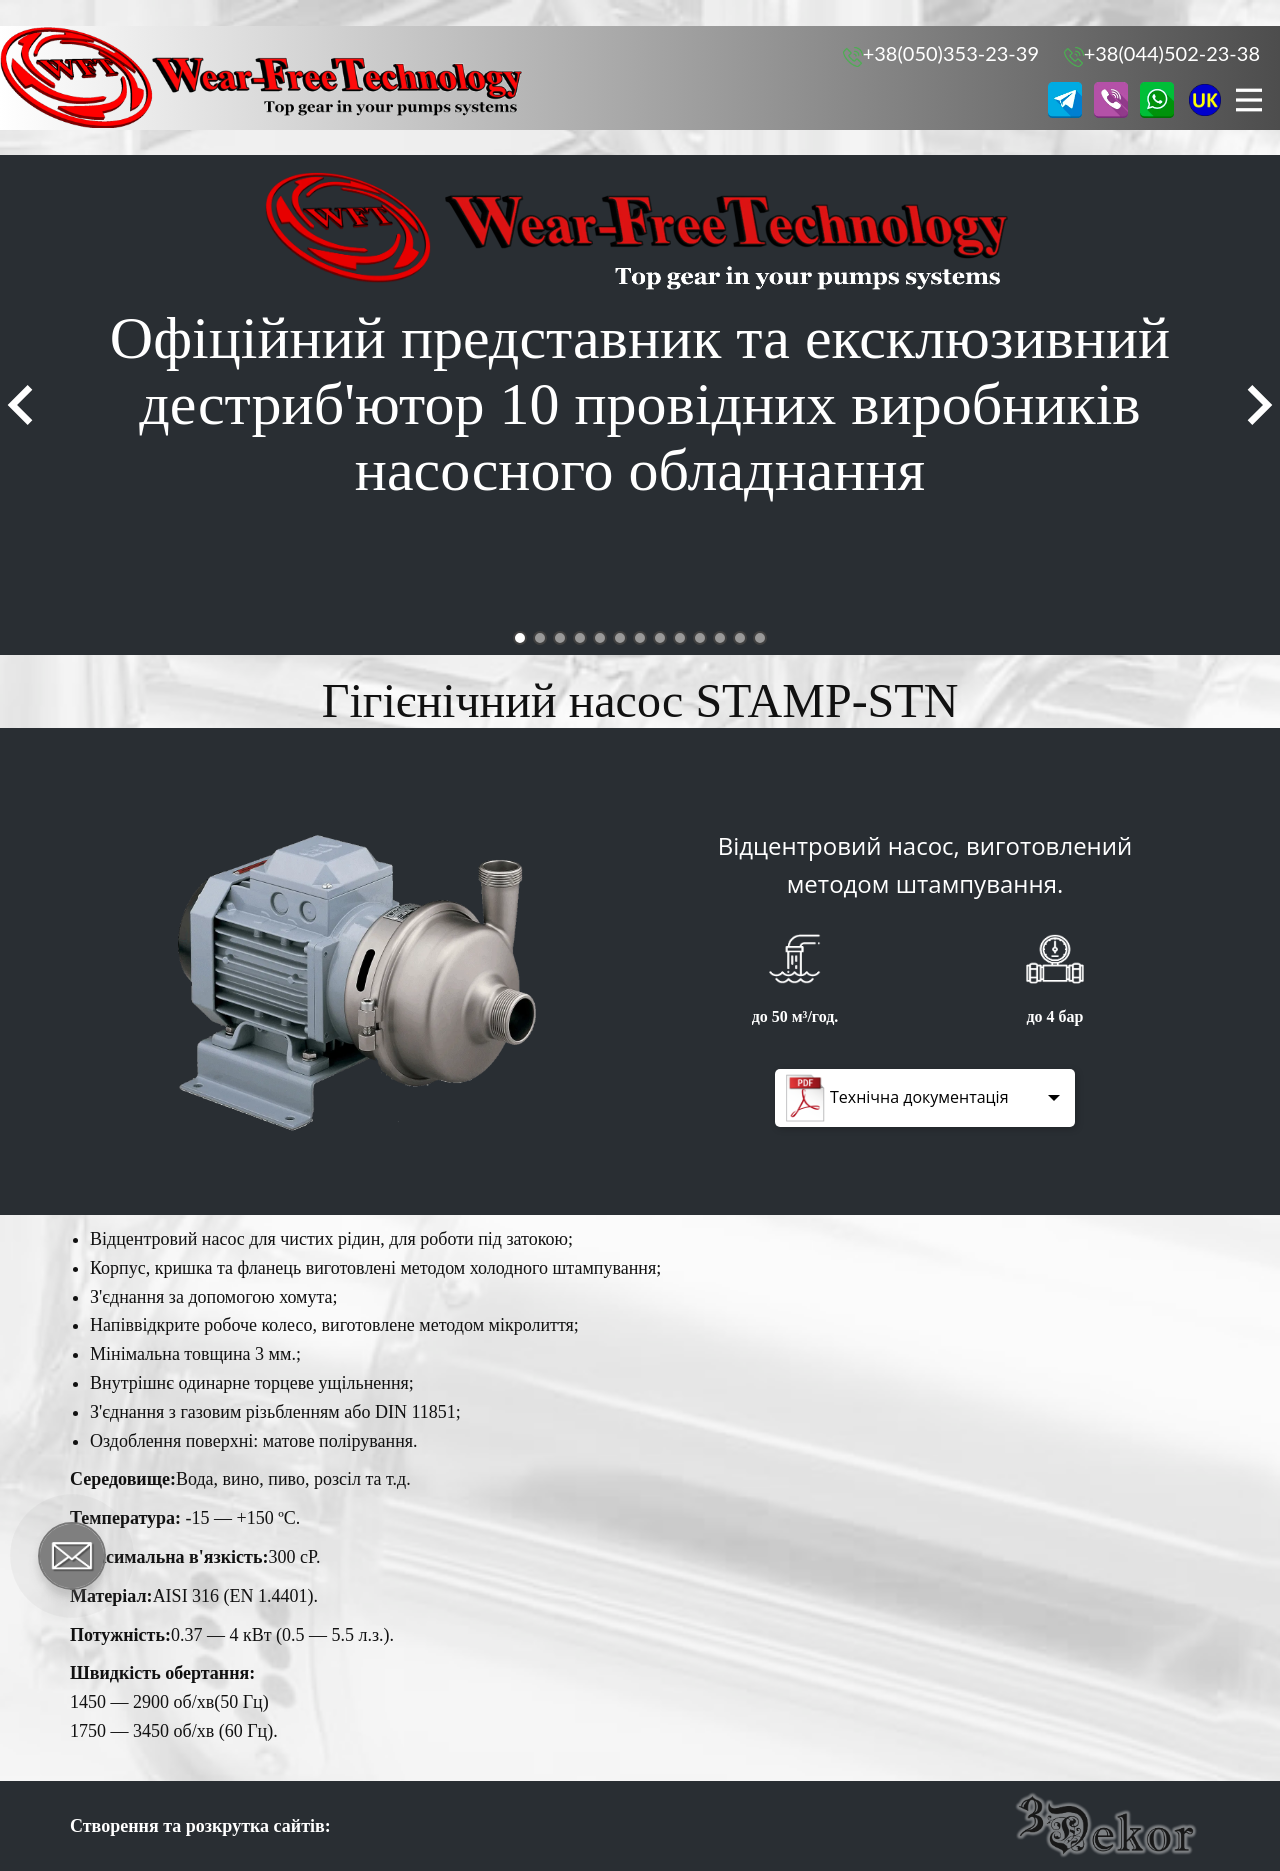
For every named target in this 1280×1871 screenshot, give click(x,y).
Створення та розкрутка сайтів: (200, 1826)
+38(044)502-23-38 (1162, 54)
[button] (20, 405)
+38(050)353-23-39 (941, 54)
